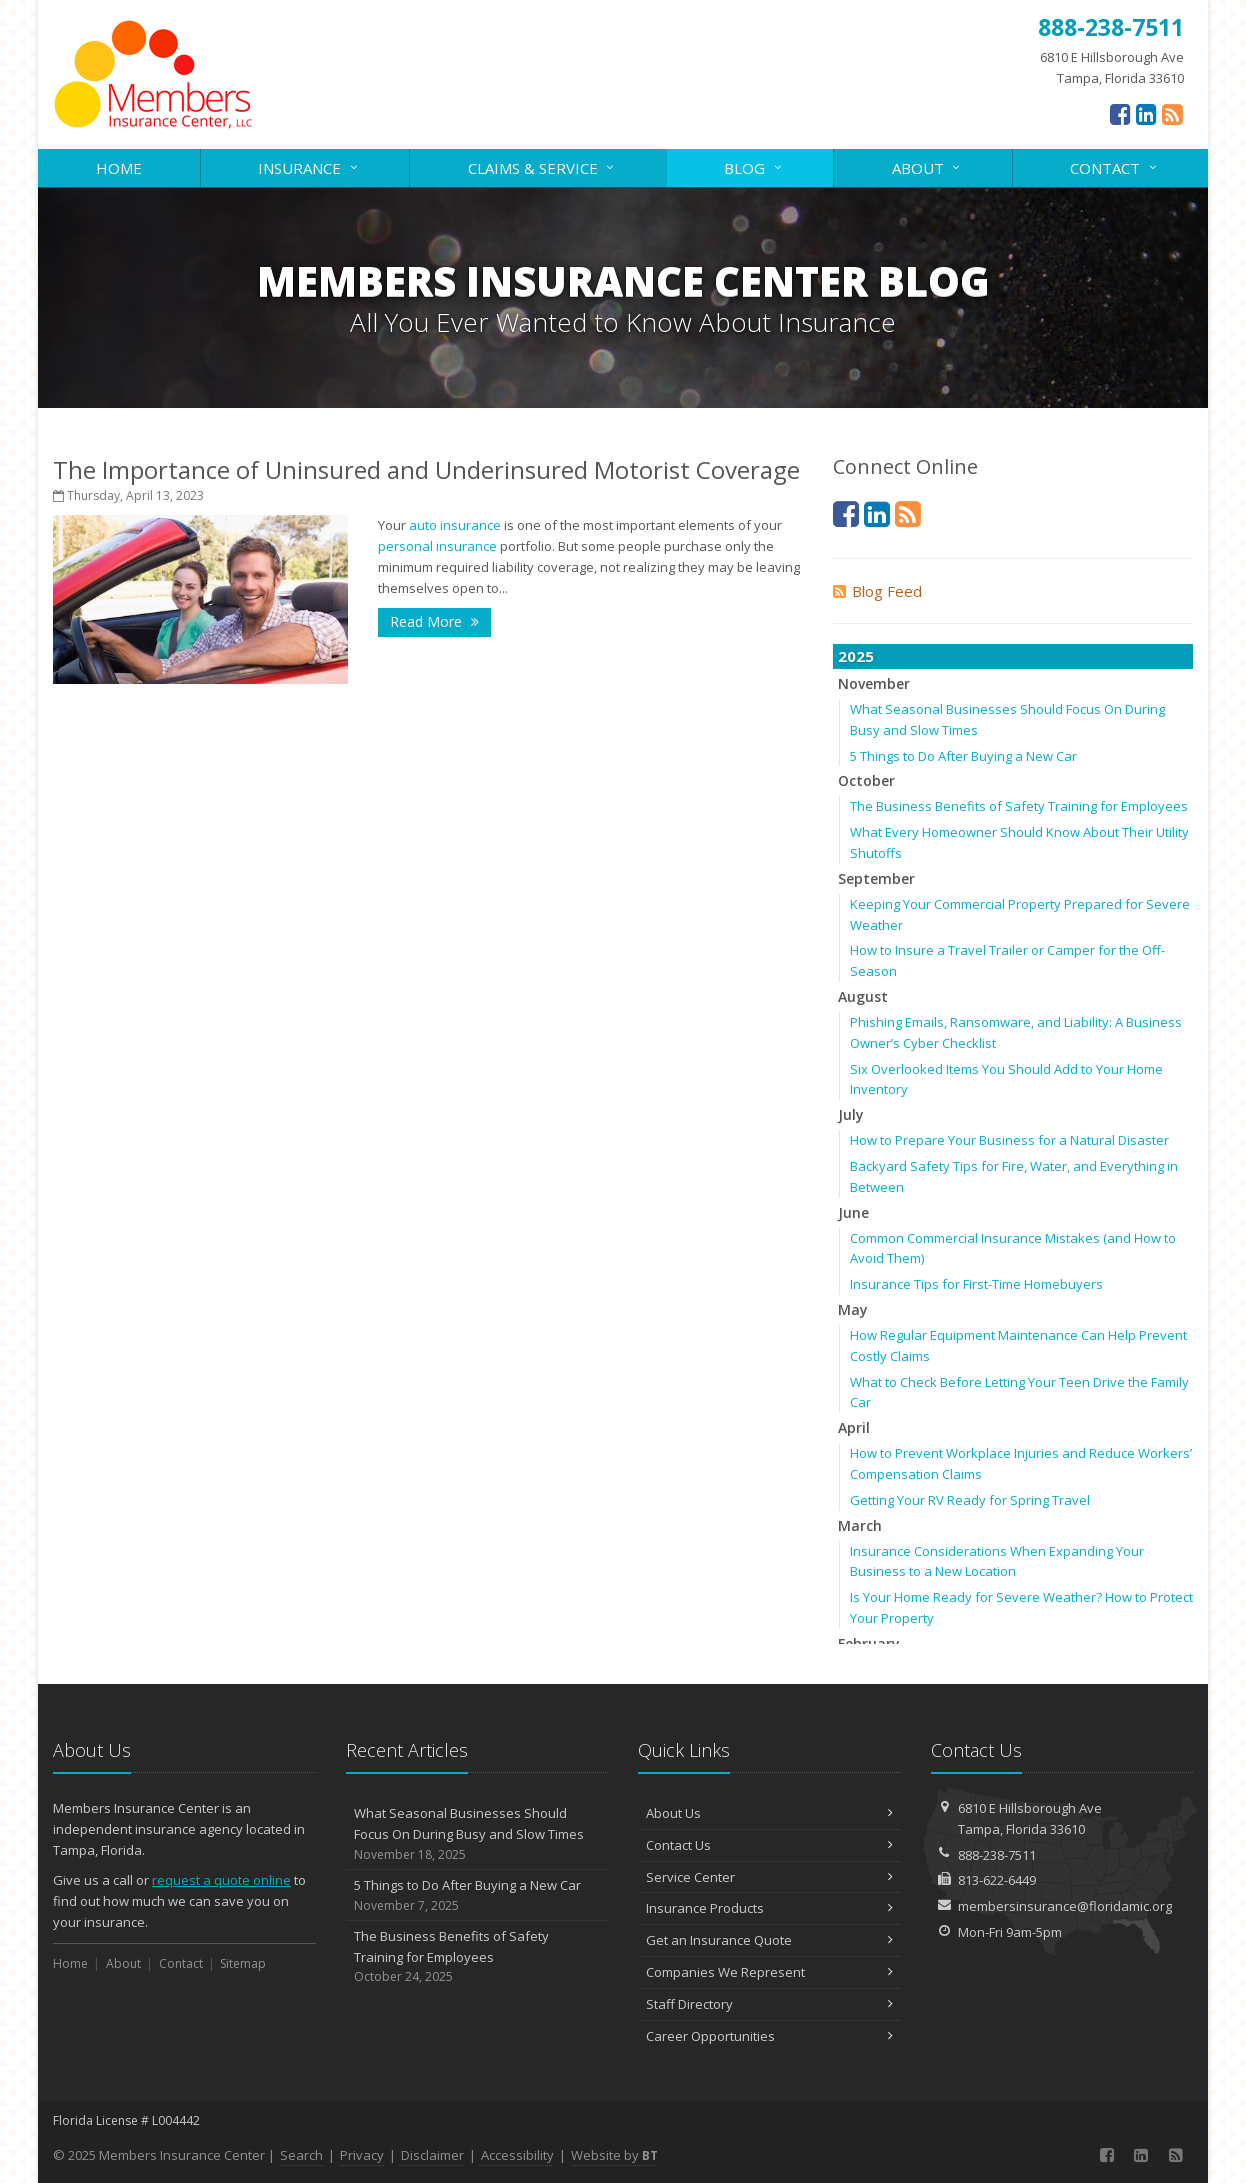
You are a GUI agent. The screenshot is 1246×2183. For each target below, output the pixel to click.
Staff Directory (769, 2004)
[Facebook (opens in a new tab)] (1120, 113)
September (876, 878)
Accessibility (517, 2155)
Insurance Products (769, 1908)
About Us (769, 1813)
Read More (434, 621)
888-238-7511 (997, 1855)
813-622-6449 (997, 1880)
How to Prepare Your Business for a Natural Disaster (1009, 1140)
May (853, 1309)
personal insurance (437, 546)
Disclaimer (432, 2155)
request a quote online (221, 1880)
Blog (754, 166)
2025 (856, 656)
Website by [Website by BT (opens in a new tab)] (614, 2155)
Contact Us (769, 1845)
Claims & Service (542, 166)
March (860, 1525)
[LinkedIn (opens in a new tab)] (1146, 113)
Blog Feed (877, 591)
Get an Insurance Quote (769, 1940)
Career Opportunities (769, 2036)
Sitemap (243, 1963)
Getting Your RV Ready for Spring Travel (970, 1500)
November (874, 683)
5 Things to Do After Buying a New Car (963, 756)
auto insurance (455, 525)
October (866, 780)
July (851, 1114)
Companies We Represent (769, 1972)
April (854, 1427)
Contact (1114, 166)
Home (119, 168)
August (863, 996)
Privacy (362, 2155)
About (927, 166)
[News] (1172, 113)
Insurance (309, 166)
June (853, 1212)
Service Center (769, 1877)
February (869, 1643)
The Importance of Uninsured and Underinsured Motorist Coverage (426, 469)
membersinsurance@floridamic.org (1065, 1906)
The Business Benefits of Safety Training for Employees (1019, 806)
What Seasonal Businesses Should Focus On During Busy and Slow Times (477, 1834)
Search (301, 2155)
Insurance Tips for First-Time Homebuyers (976, 1284)
